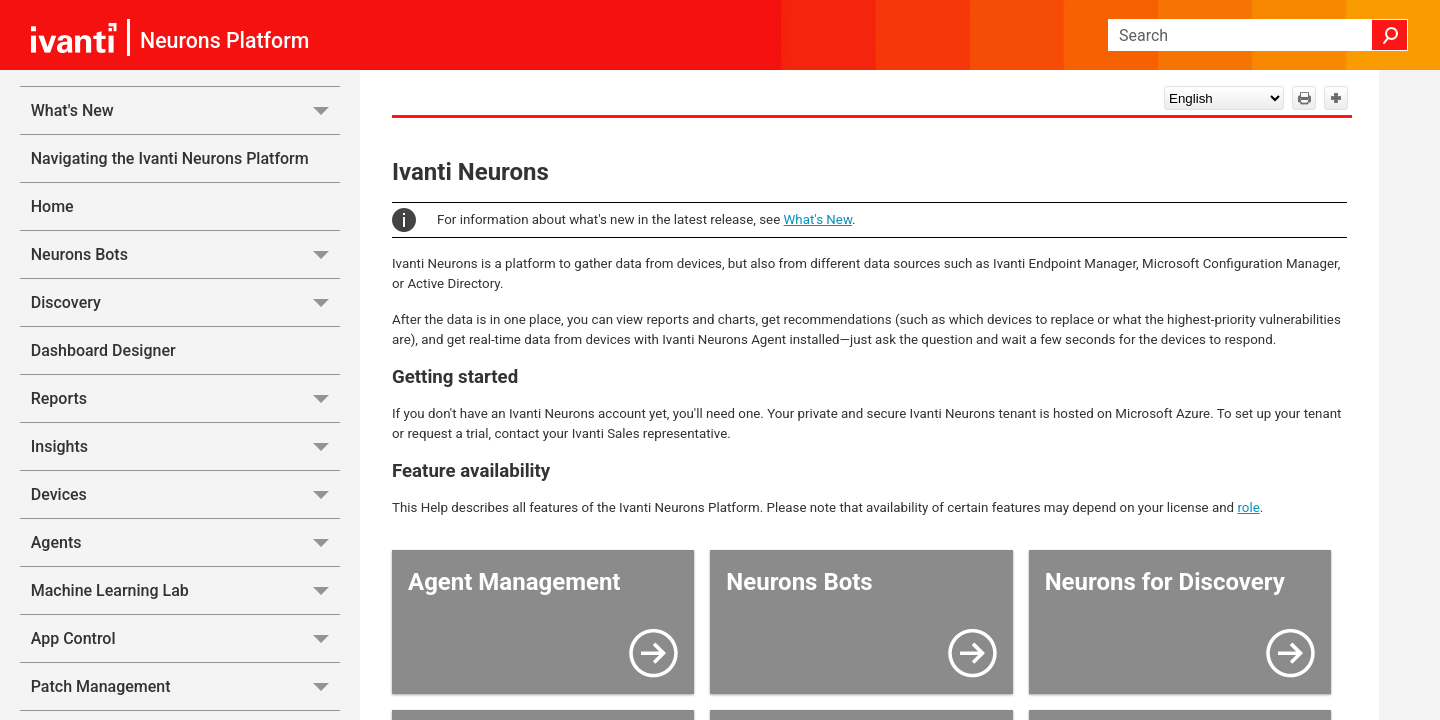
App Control (185, 638)
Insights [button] (185, 446)
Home (52, 206)
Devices (185, 494)
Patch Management (185, 686)
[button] (1390, 35)
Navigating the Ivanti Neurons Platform (170, 158)
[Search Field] (1258, 35)
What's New (185, 110)
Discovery (185, 302)
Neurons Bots (185, 254)
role (1248, 507)
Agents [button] (185, 542)
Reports (185, 398)
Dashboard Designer (103, 350)
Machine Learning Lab (185, 590)
